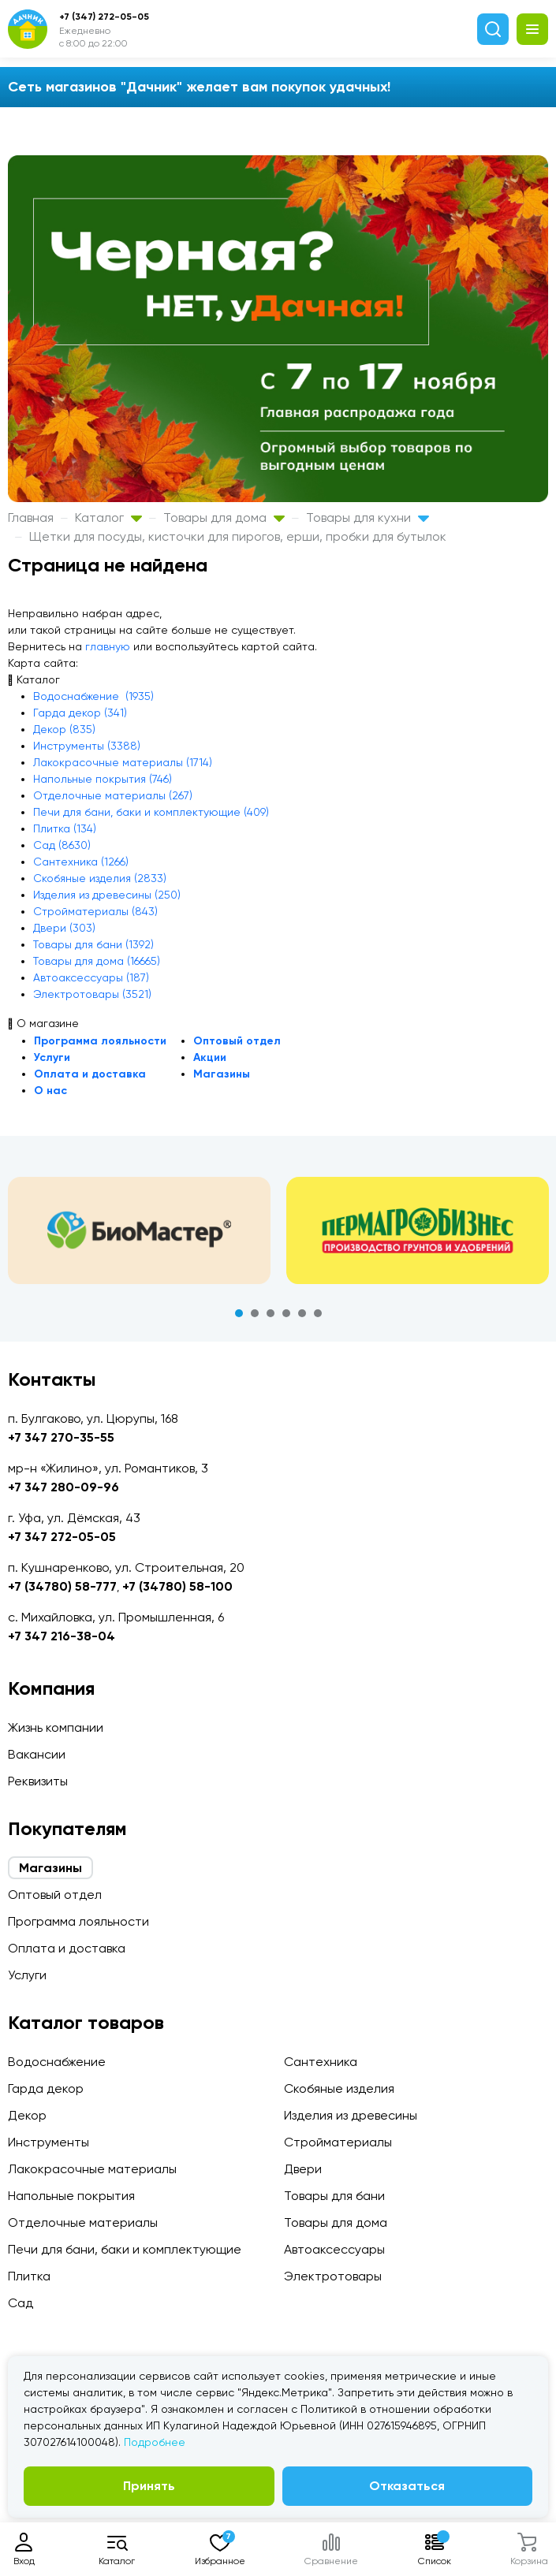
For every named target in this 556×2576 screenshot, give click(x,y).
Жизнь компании (55, 1727)
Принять (149, 2485)
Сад (20, 2302)
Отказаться (407, 2485)
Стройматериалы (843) (95, 911)
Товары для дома (224, 517)
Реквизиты (38, 1781)
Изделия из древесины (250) (107, 894)
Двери (303, 2168)
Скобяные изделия (339, 2088)
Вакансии (36, 1754)
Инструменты (48, 2142)
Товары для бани (334, 2195)
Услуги (52, 1057)
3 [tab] (270, 1313)
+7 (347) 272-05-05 (104, 16)
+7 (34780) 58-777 (62, 1586)
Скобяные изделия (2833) (99, 878)
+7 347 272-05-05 (62, 1536)
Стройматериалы (338, 2142)
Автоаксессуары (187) (91, 977)
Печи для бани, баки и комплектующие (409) (151, 812)
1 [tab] (239, 1313)
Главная (31, 517)
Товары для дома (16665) (96, 961)
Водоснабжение (57, 2061)
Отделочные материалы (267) (112, 795)
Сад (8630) (62, 845)
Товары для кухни (367, 517)
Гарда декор (46, 2088)
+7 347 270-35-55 (61, 1437)
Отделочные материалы (83, 2222)
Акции (209, 1057)
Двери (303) (64, 927)
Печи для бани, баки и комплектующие (124, 2249)
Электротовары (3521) (92, 994)
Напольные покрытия (71, 2195)
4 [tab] (286, 1313)
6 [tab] (318, 1313)
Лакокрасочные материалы (92, 2168)
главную (107, 646)
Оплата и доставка (90, 1074)
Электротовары (333, 2276)
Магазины (221, 1074)
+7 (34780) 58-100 (177, 1586)
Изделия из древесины (350, 2115)
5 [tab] (302, 1313)
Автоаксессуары (334, 2249)
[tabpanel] (139, 1230)
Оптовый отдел (237, 1041)
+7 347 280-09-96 (63, 1487)
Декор (27, 2115)
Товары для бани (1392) (93, 944)
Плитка (29, 2276)
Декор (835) (64, 729)
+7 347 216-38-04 (61, 1636)
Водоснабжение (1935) (93, 696)
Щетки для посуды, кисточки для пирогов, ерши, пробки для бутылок (237, 536)
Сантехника (320, 2061)
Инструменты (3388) (86, 745)
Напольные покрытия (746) (102, 778)
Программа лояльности (100, 1041)
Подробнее (154, 2442)
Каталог (108, 517)
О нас (50, 1090)
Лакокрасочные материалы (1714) (122, 762)
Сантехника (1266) (81, 861)
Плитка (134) (64, 828)
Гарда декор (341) (80, 712)
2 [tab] (255, 1313)
